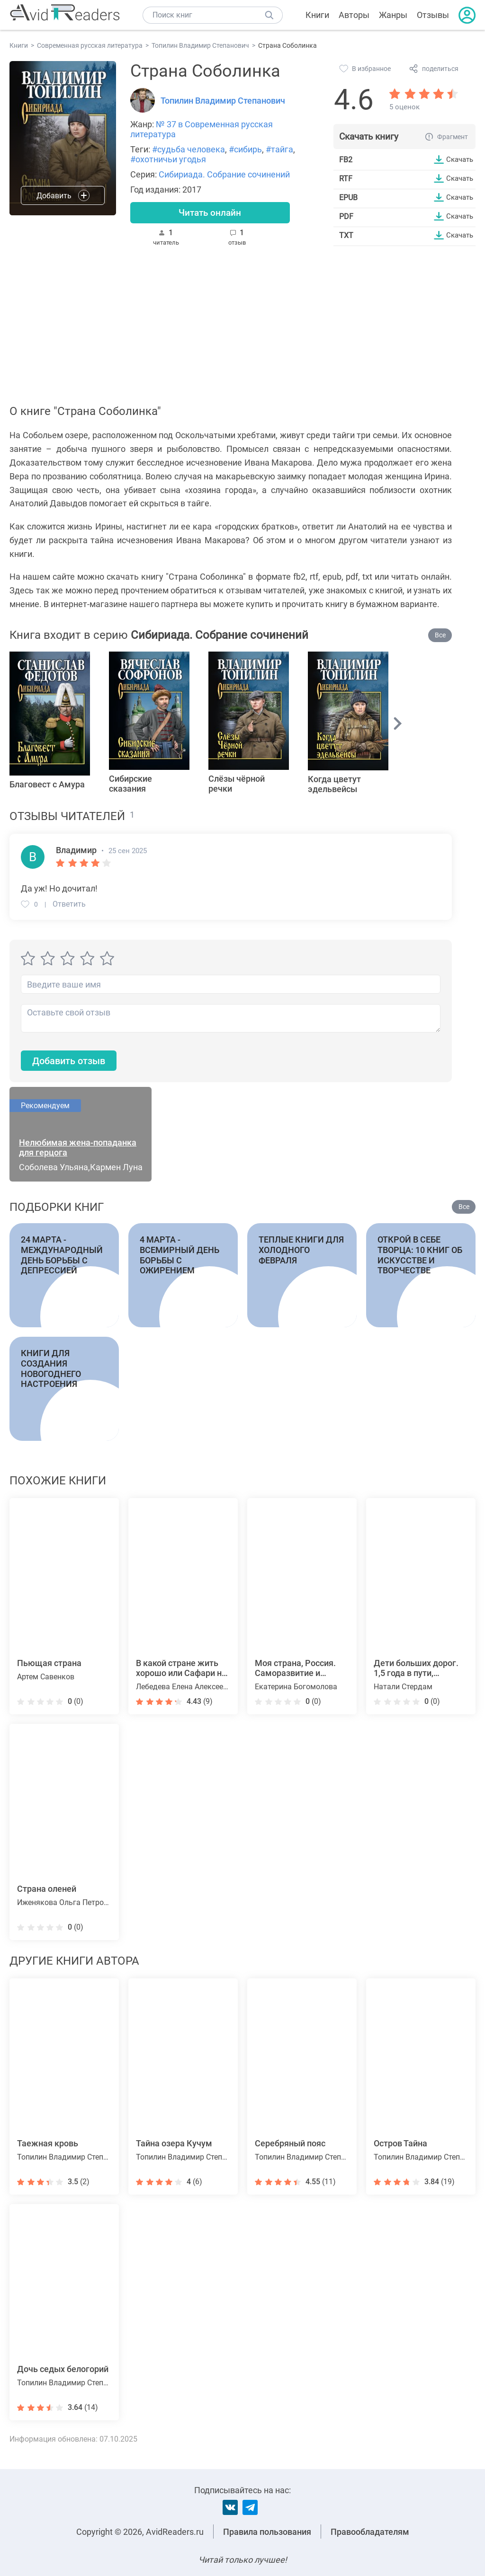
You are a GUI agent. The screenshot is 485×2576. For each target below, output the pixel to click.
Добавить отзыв (73, 1063)
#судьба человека (188, 149)
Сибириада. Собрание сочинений (224, 174)
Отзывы (433, 15)
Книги (317, 15)
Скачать (458, 159)
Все (440, 637)
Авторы (354, 15)
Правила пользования (267, 2532)
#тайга (279, 149)
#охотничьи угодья (168, 159)
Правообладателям (370, 2532)
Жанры (393, 15)
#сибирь (245, 149)
